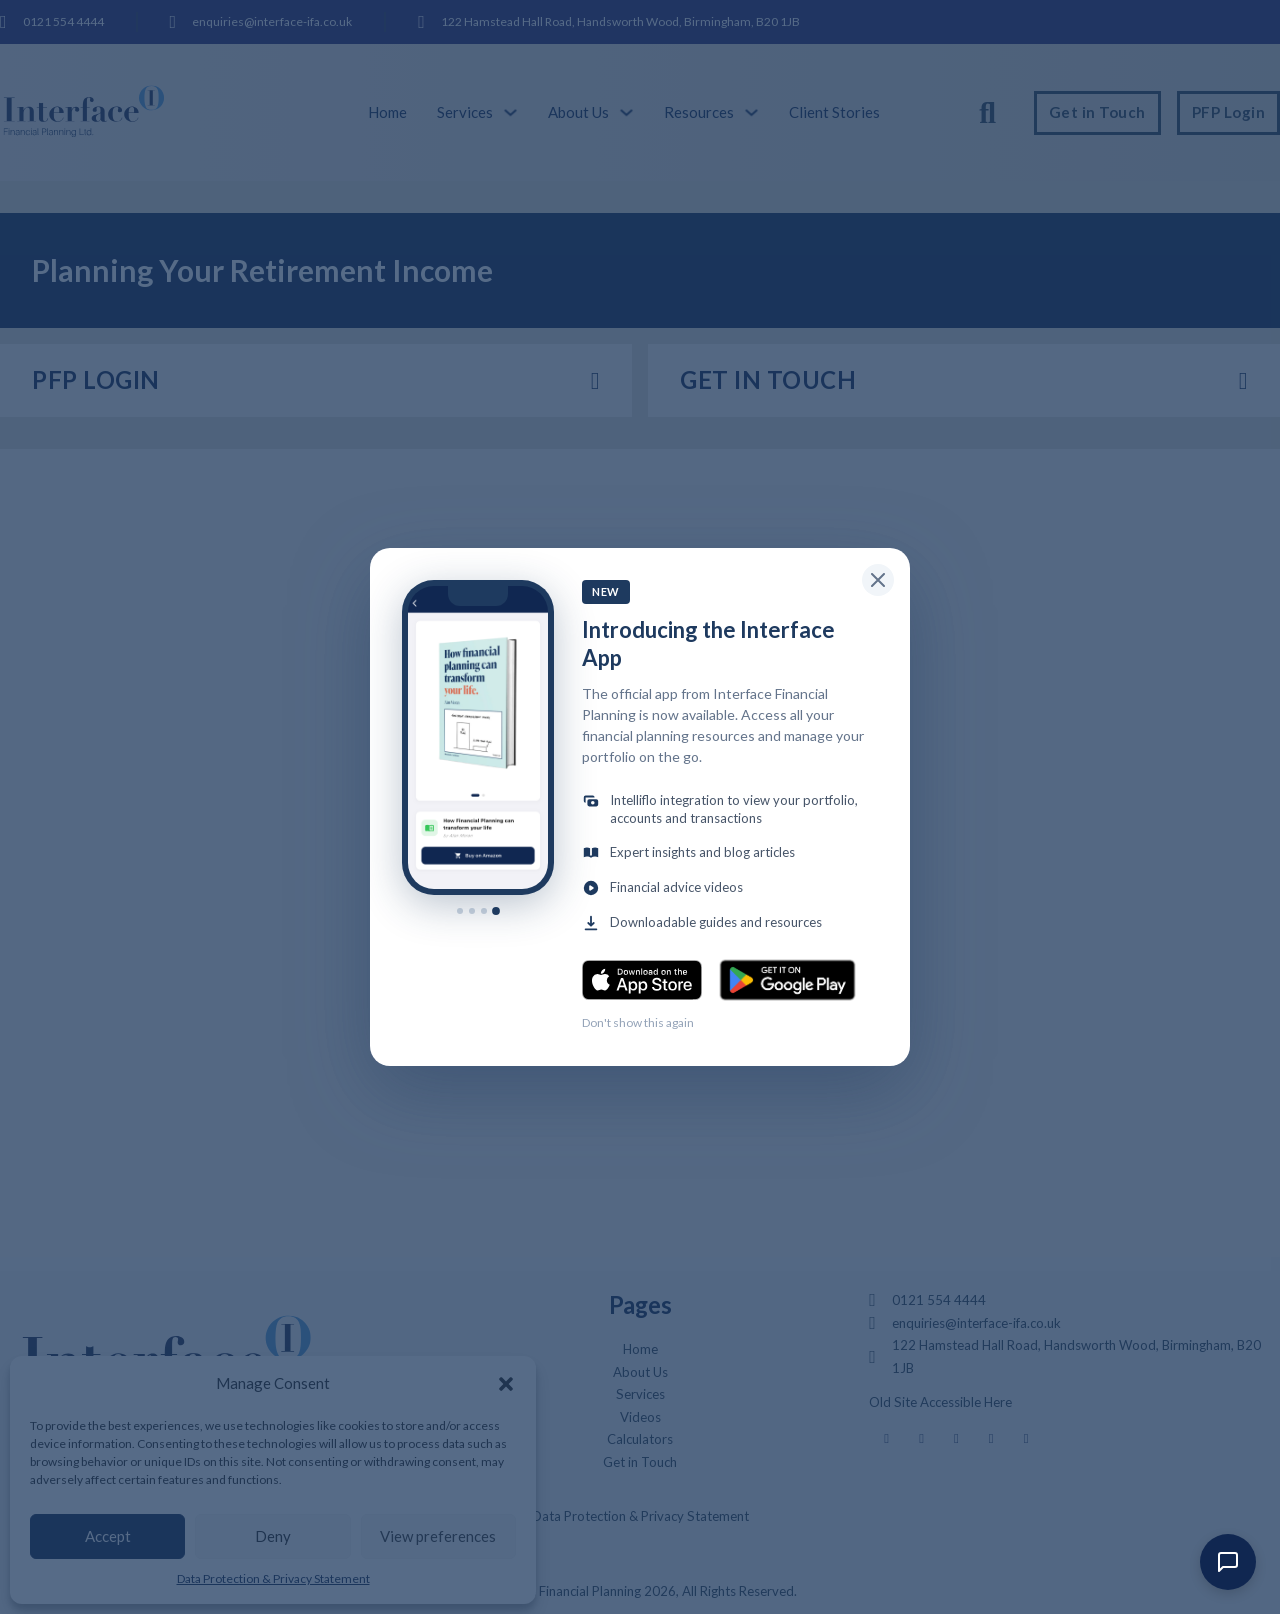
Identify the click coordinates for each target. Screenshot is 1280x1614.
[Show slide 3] (484, 911)
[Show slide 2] (472, 911)
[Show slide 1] (460, 911)
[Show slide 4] (496, 911)
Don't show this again (638, 1022)
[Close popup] (878, 580)
